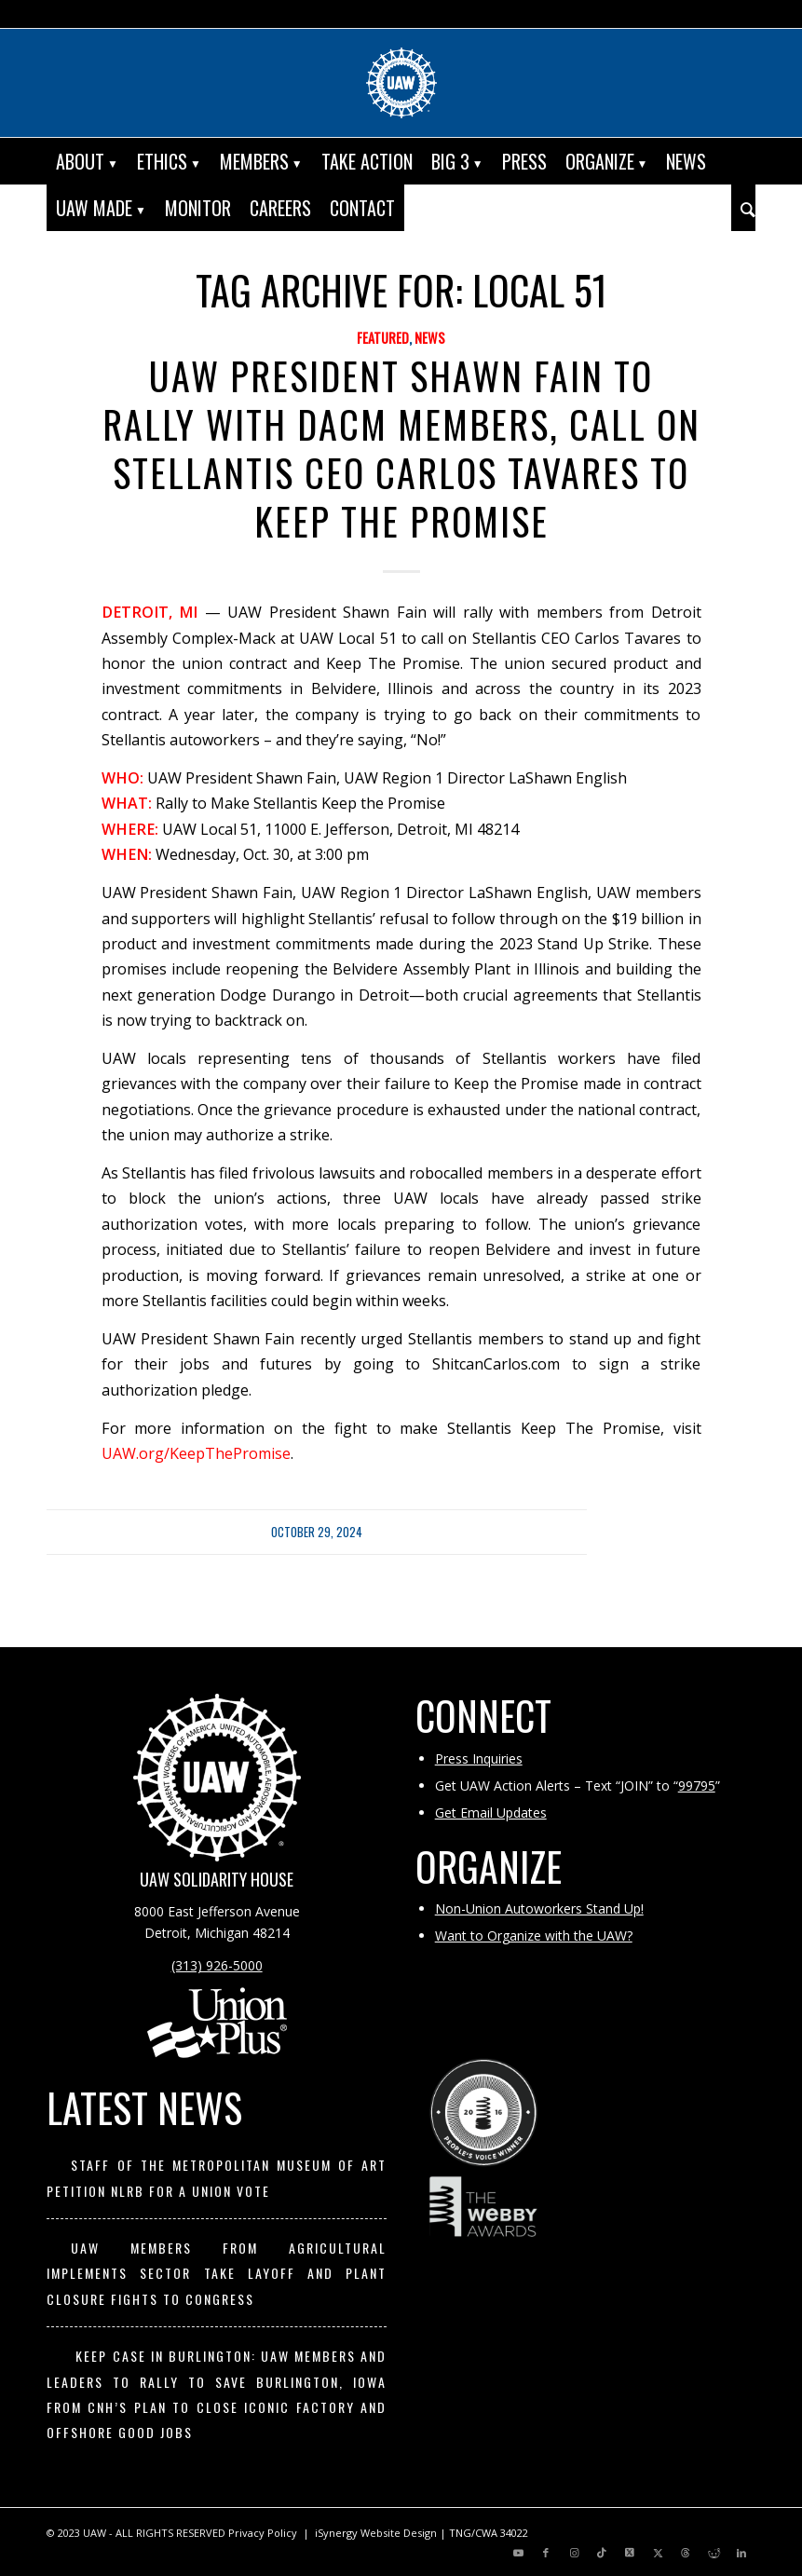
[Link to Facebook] (546, 2553)
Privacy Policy (262, 2533)
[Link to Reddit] (713, 2553)
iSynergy (336, 2533)
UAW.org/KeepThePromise (196, 1453)
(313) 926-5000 (217, 1965)
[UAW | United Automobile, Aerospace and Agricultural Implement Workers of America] (401, 83)
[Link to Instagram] (574, 2553)
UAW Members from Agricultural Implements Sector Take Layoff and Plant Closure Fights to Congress (217, 2273)
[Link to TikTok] (602, 2553)
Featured (383, 338)
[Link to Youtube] (518, 2553)
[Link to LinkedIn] (741, 2553)
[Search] (743, 207)
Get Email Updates (491, 1812)
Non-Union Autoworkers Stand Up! (539, 1908)
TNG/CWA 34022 (488, 2533)
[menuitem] (87, 161)
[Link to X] (630, 2553)
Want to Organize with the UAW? (533, 1935)
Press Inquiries (479, 1758)
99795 (696, 1785)
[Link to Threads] (686, 2553)
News (430, 338)
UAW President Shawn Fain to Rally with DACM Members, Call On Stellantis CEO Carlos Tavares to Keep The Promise (401, 448)
